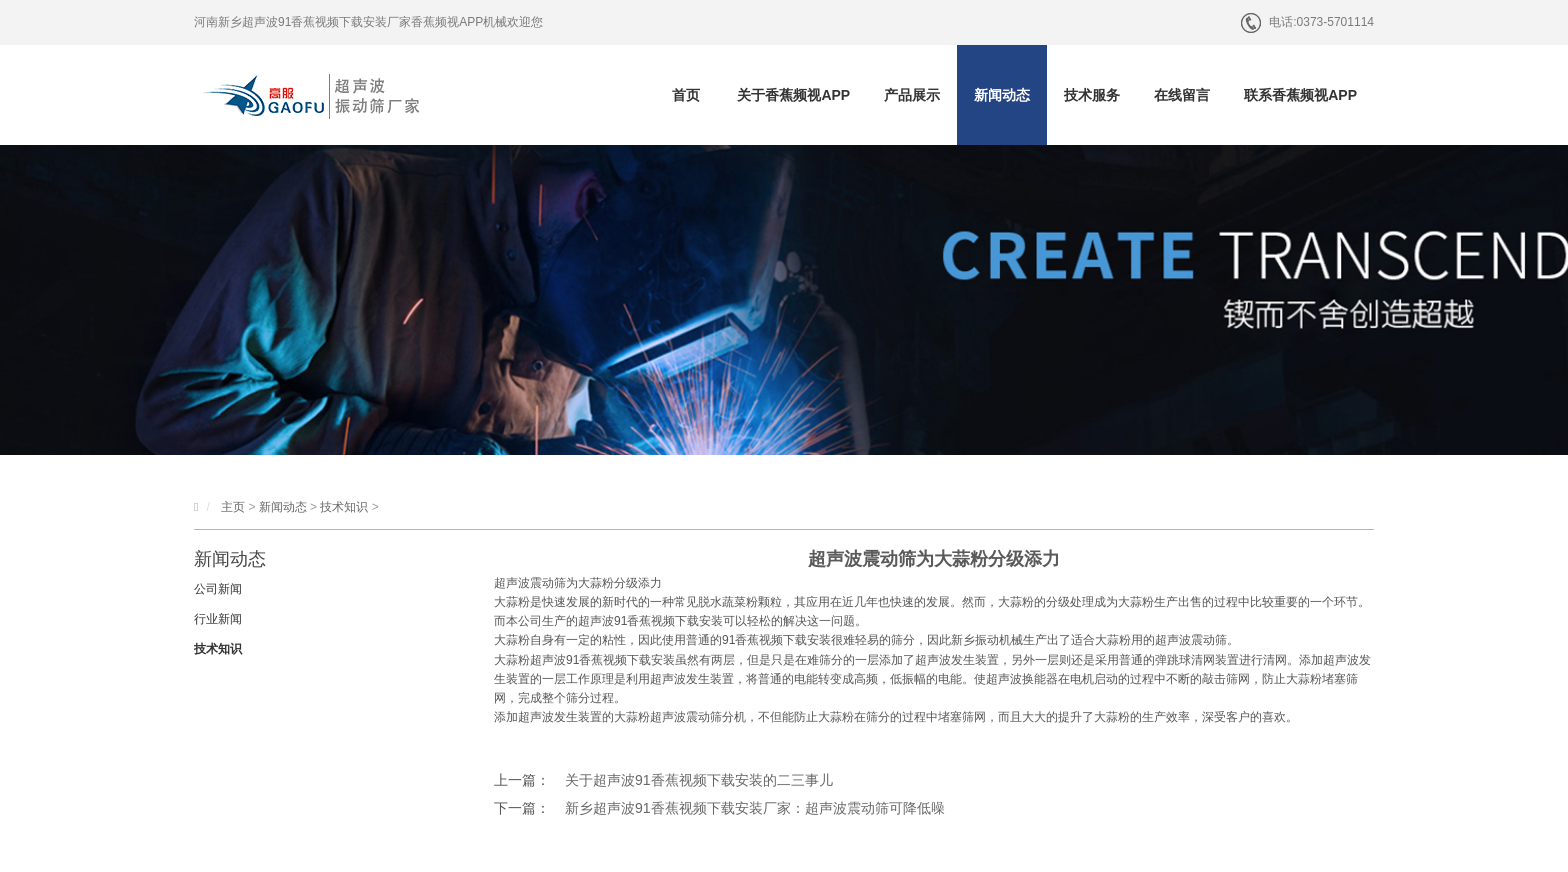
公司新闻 (218, 589)
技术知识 (344, 507)
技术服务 (1092, 95)
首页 (686, 95)
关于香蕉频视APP (793, 95)
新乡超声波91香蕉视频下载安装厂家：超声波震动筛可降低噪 (755, 808)
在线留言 (1182, 95)
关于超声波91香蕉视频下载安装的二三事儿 (699, 780)
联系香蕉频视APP (1300, 95)
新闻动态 (1002, 95)
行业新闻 (218, 619)
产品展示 (912, 95)
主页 (233, 507)
